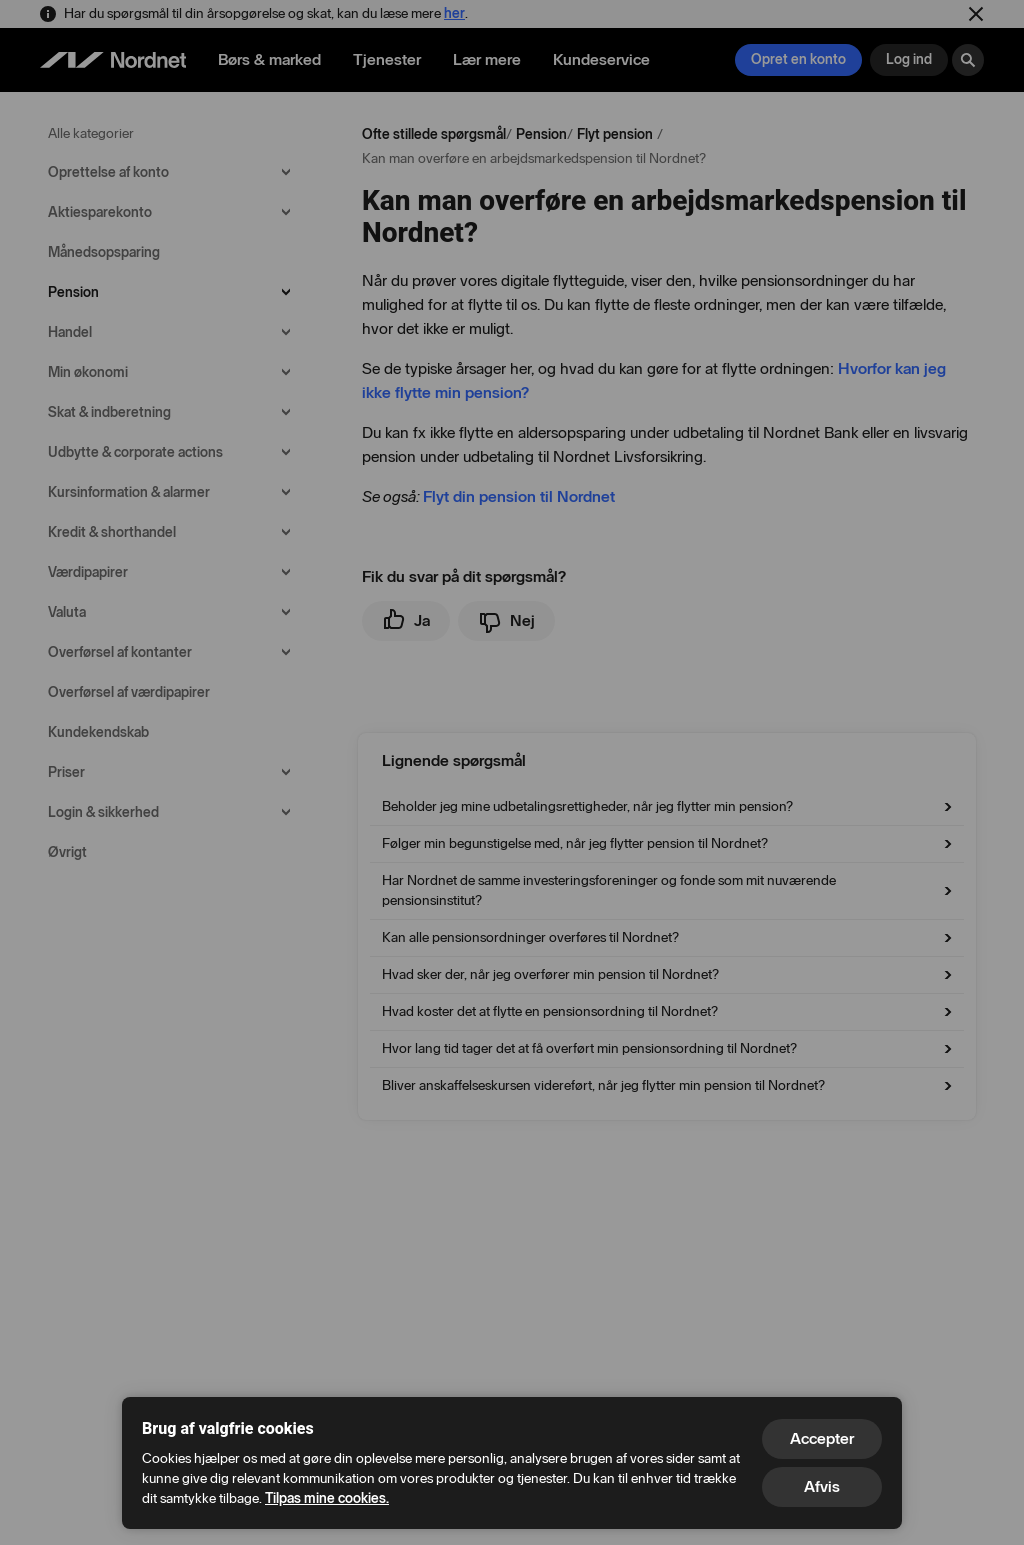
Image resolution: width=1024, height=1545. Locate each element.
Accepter (822, 1438)
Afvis (822, 1486)
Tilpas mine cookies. (327, 1498)
